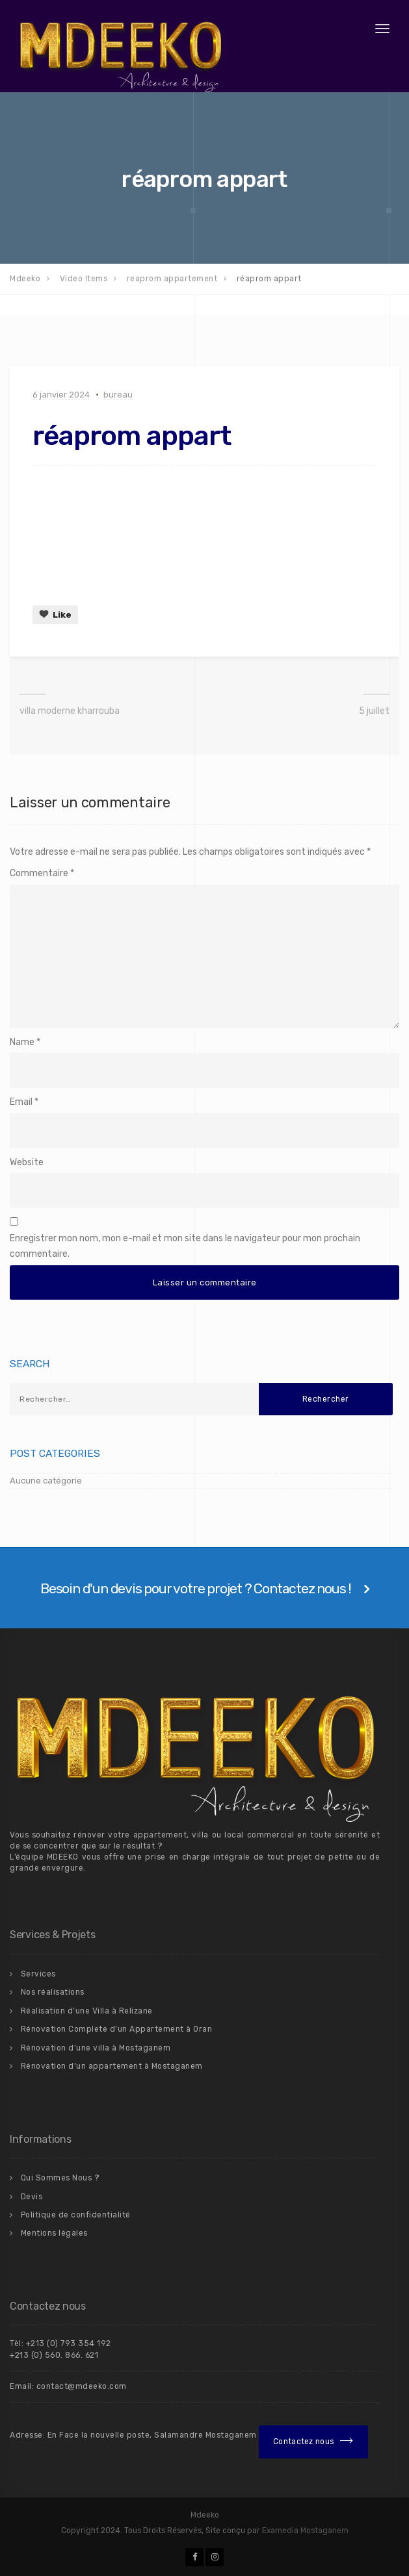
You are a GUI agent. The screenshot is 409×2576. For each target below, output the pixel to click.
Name (22, 1042)
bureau (118, 394)
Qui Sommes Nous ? (60, 2177)
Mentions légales (54, 2233)
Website (27, 1162)
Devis (32, 2196)
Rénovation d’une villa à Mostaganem (96, 2047)
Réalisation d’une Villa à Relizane (87, 2010)
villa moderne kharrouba (70, 710)
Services (38, 1973)
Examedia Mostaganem (305, 2530)
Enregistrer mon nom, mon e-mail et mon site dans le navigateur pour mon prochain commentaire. (185, 1246)
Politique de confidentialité (76, 2214)
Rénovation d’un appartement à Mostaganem (112, 2066)
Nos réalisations (53, 1992)
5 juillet (374, 710)
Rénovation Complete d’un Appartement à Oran (117, 2029)
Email (21, 1101)
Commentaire (42, 873)
